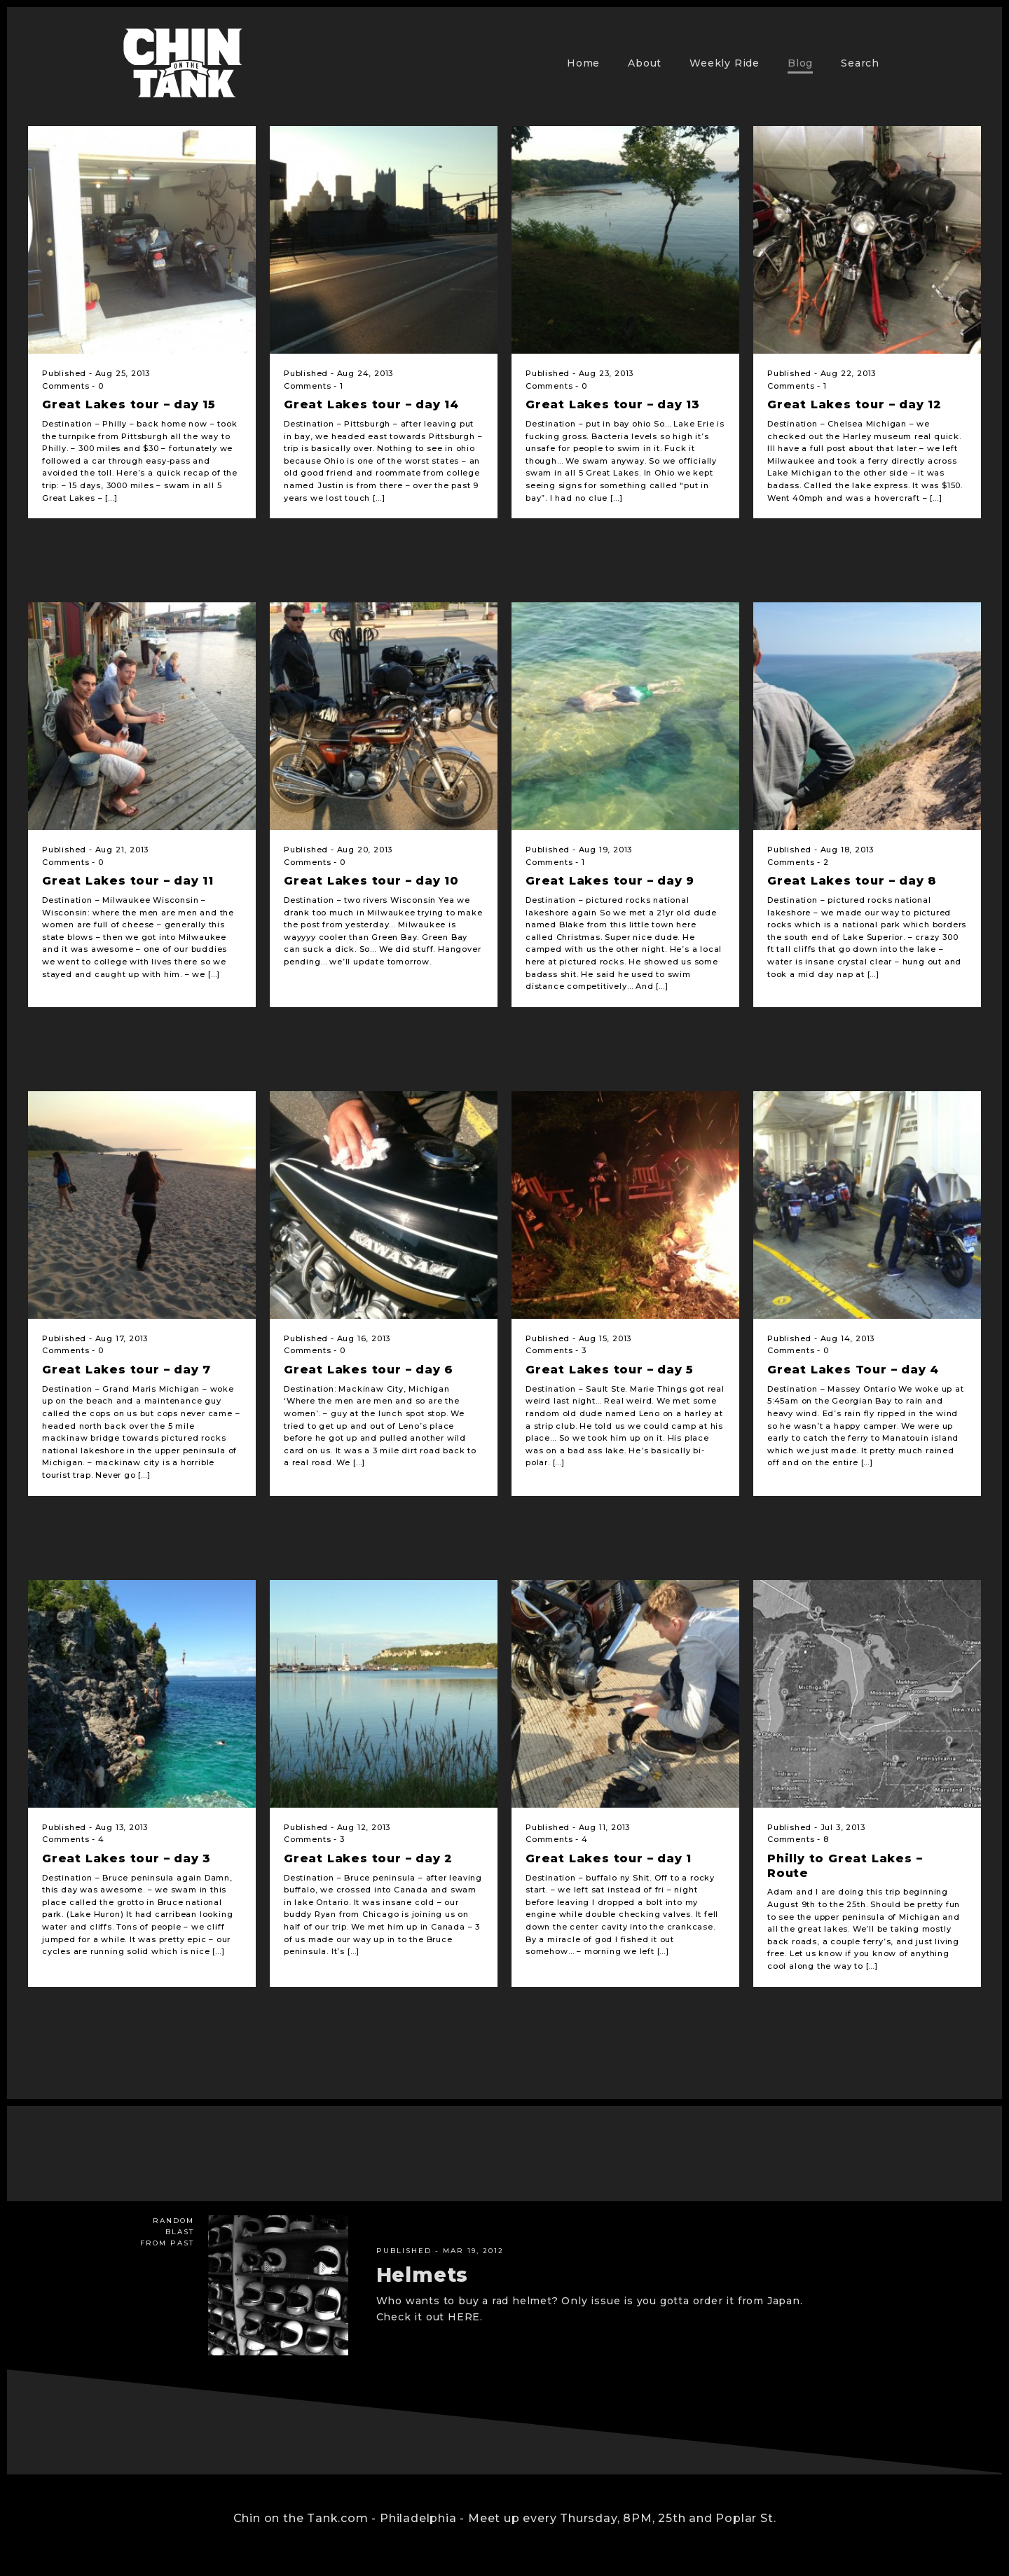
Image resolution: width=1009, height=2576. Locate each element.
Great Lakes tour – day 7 (126, 1369)
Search (860, 63)
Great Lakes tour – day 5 (610, 1369)
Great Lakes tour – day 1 (609, 1858)
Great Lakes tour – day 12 (854, 404)
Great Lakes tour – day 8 (852, 880)
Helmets (422, 2275)
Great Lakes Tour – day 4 (853, 1369)
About (644, 63)
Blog (800, 63)
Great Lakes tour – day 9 (610, 880)
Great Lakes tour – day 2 (368, 1858)
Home (583, 63)
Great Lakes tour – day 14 (371, 404)
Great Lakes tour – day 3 (126, 1858)
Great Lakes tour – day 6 (368, 1369)
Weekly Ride (724, 63)
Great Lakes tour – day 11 (128, 880)
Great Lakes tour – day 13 (613, 404)
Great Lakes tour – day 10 (371, 880)
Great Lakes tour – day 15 (129, 404)
